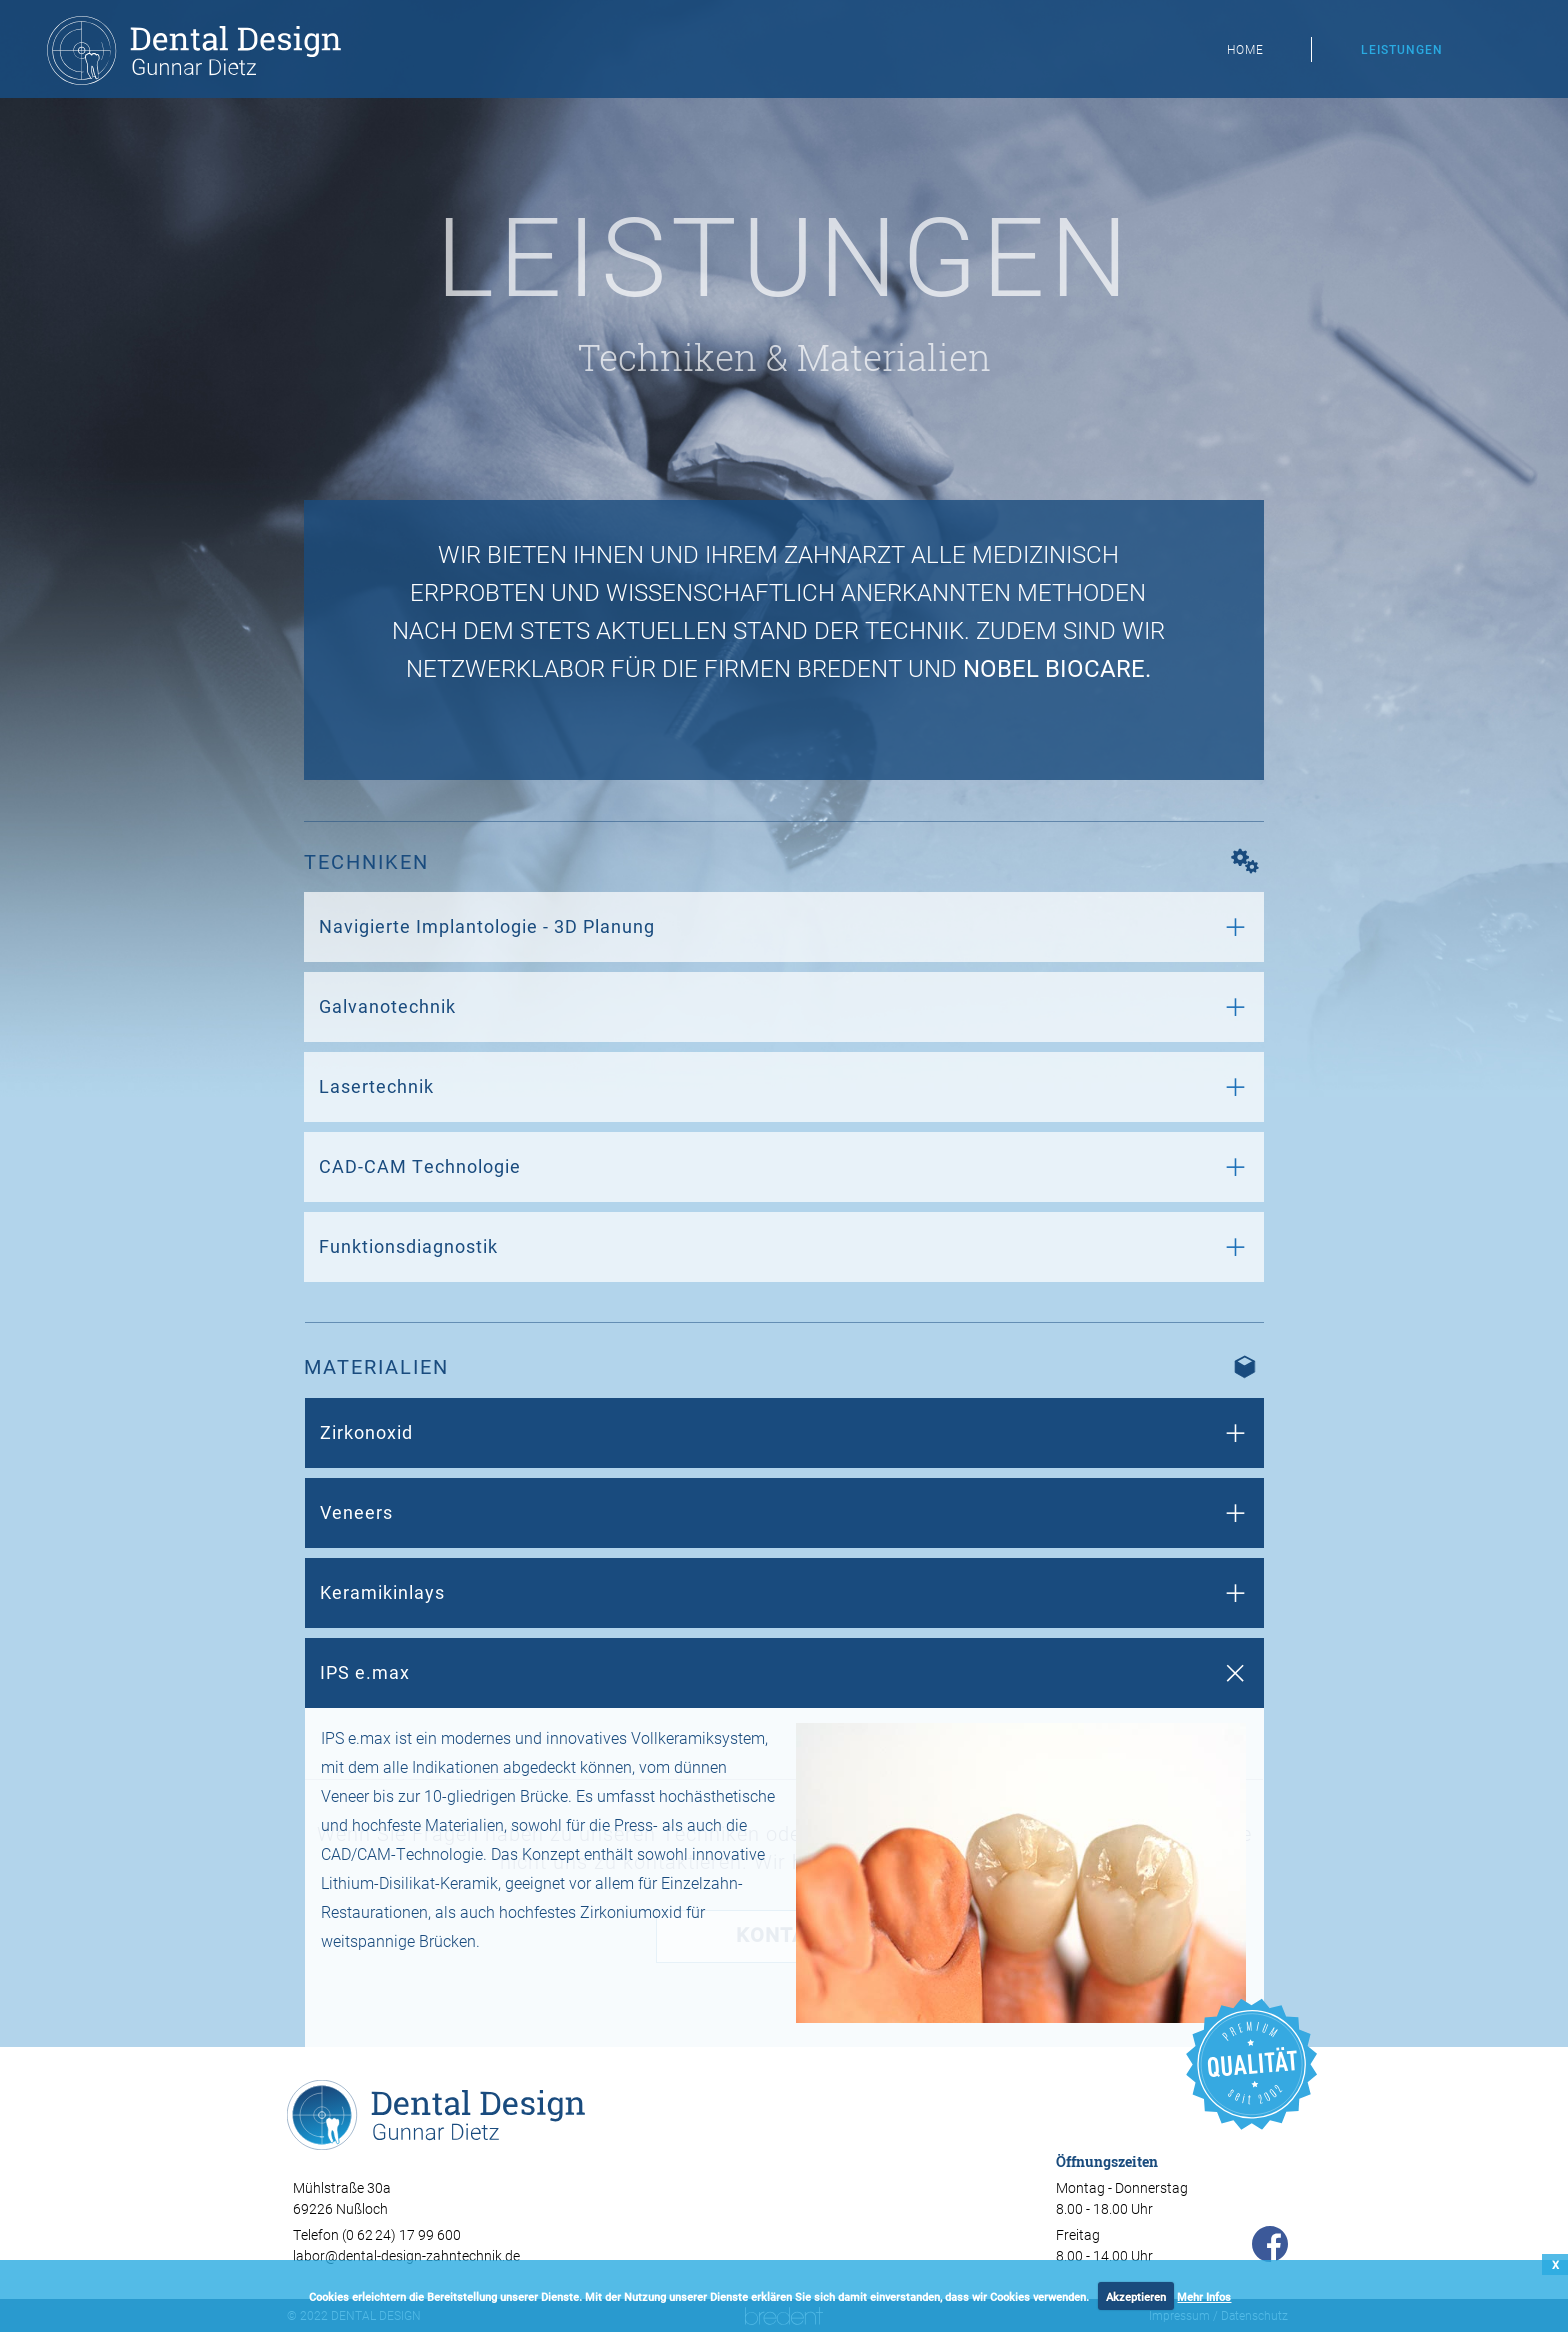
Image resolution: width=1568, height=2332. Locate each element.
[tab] (784, 927)
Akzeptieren (1136, 2296)
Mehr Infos (1204, 2296)
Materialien (894, 357)
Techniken (667, 357)
